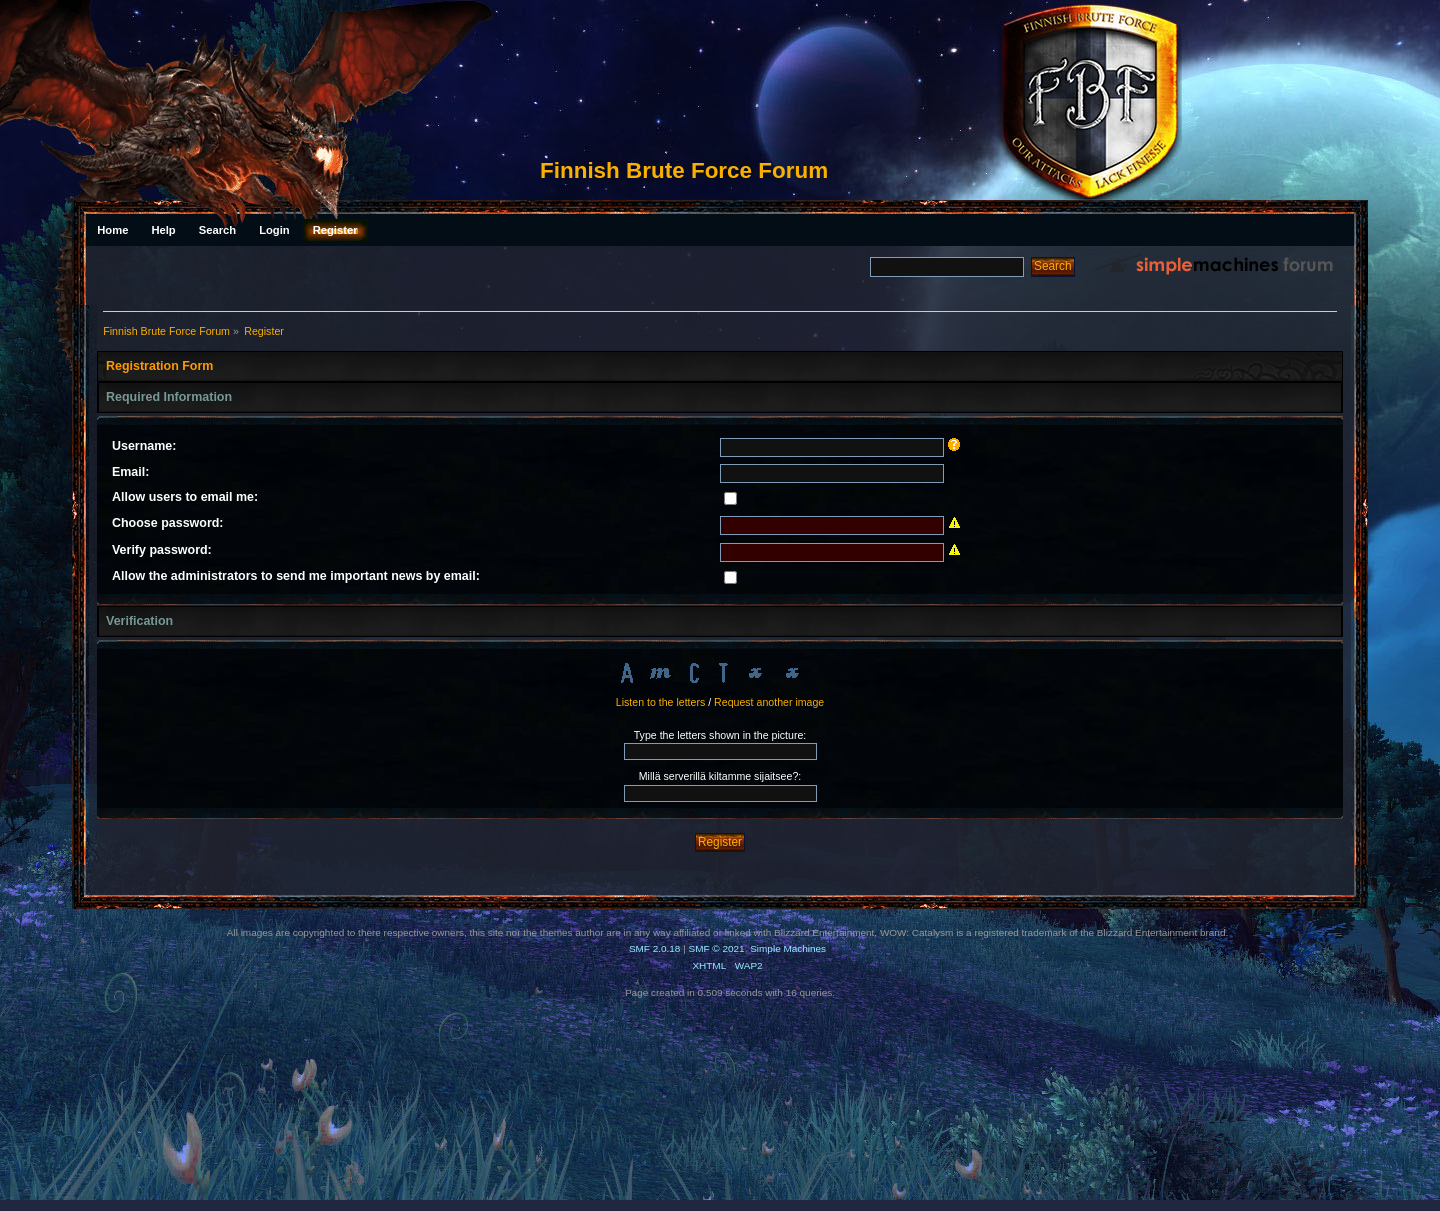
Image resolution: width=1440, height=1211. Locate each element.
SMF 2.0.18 (655, 948)
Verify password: (162, 550)
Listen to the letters (661, 702)
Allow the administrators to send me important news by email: (296, 576)
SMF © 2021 (717, 948)
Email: (130, 472)
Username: (144, 446)
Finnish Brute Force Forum (684, 170)
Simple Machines (788, 948)
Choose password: (168, 523)
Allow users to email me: (185, 497)
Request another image (769, 702)
